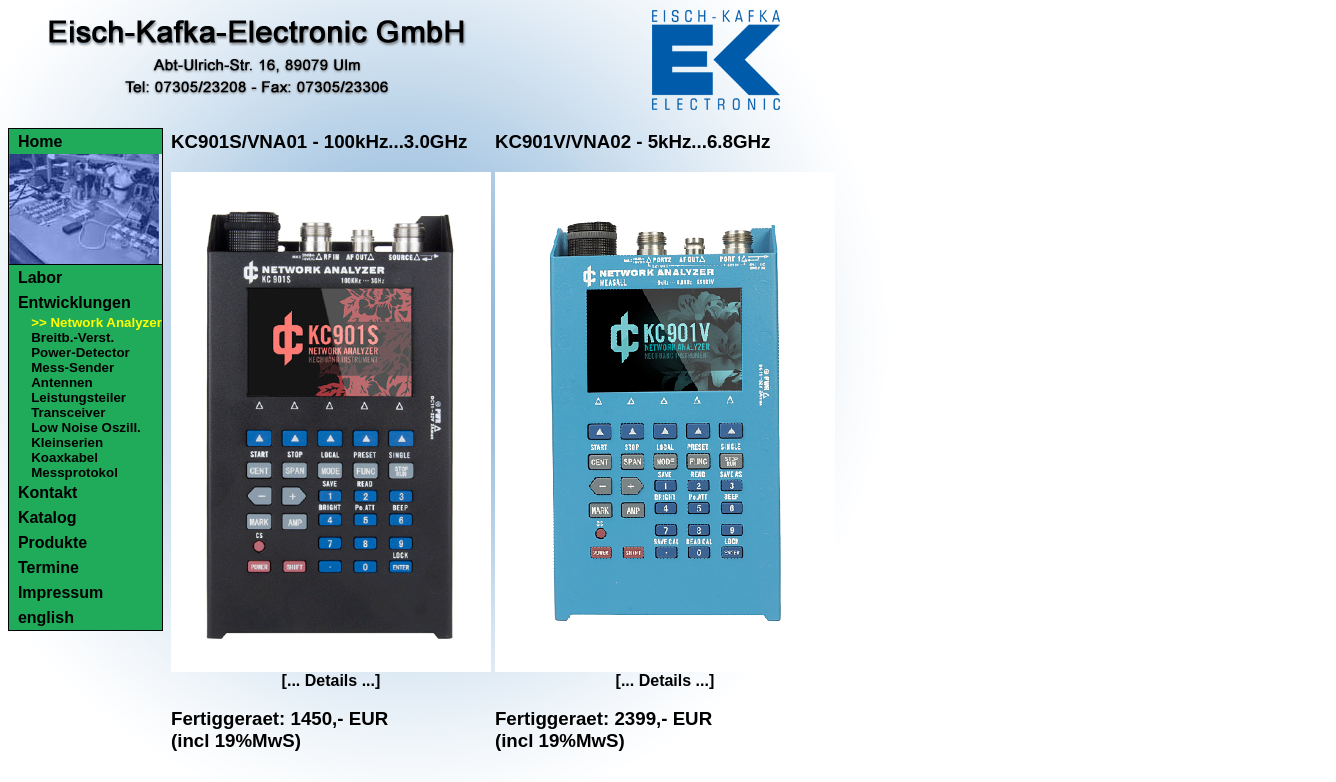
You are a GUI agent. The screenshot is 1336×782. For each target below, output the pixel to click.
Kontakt (48, 492)
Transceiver (68, 412)
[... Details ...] (331, 680)
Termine (48, 567)
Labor (40, 277)
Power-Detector (80, 352)
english (46, 617)
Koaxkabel (64, 457)
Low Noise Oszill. (86, 427)
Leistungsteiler (78, 397)
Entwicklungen (74, 302)
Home (40, 141)
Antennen (61, 382)
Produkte (52, 542)
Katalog (47, 517)
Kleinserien (67, 442)
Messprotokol (74, 472)
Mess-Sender (72, 367)
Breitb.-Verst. (72, 337)
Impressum (60, 592)
